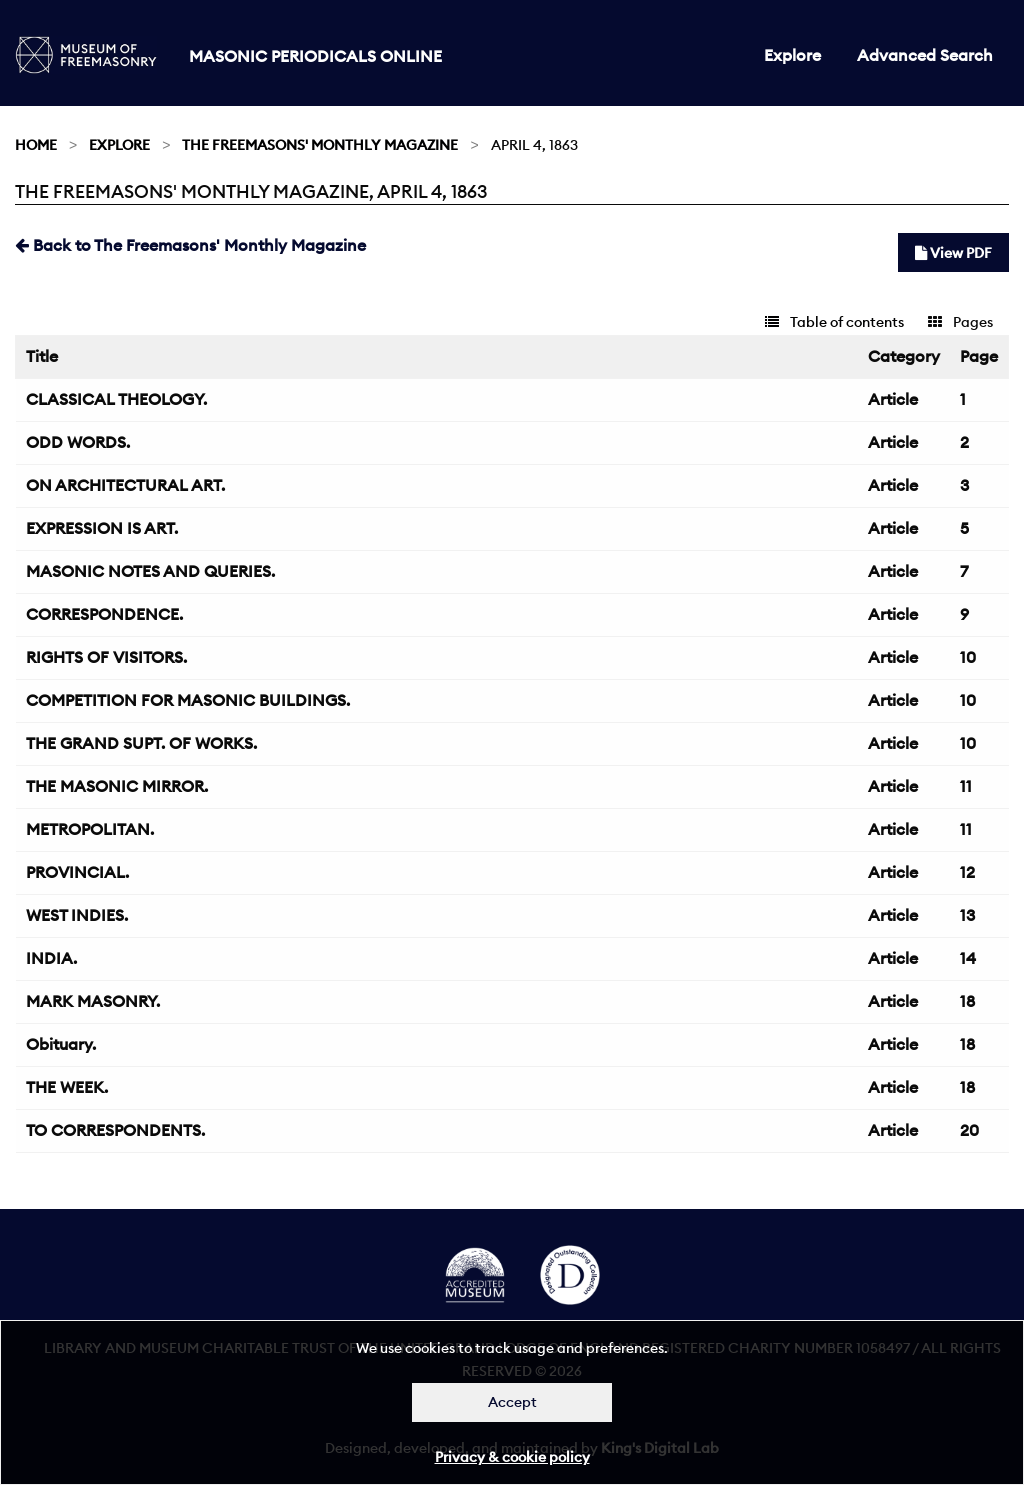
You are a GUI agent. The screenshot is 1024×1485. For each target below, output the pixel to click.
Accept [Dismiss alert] (512, 1402)
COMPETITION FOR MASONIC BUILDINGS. (188, 700)
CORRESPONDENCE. (104, 614)
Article (893, 399)
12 (967, 872)
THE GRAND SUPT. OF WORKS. (141, 743)
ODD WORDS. (78, 442)
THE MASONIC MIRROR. (117, 786)
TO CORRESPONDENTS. (115, 1130)
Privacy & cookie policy (512, 1457)
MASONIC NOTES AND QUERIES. (150, 571)
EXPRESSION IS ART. (102, 528)
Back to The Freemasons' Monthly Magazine (190, 245)
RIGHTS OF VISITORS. (106, 657)
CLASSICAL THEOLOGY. (116, 399)
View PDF (953, 253)
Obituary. (61, 1044)
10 (968, 657)
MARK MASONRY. (93, 1001)
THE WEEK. (67, 1087)
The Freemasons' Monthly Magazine (320, 145)
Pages (960, 322)
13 (967, 915)
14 (968, 958)
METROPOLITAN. (90, 829)
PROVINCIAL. (77, 872)
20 (969, 1130)
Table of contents (834, 322)
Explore (792, 55)
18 (967, 1001)
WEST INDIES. (77, 915)
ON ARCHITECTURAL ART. (125, 485)
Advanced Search (925, 55)
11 (966, 786)
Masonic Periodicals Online (315, 56)
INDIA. (51, 958)
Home (36, 145)
